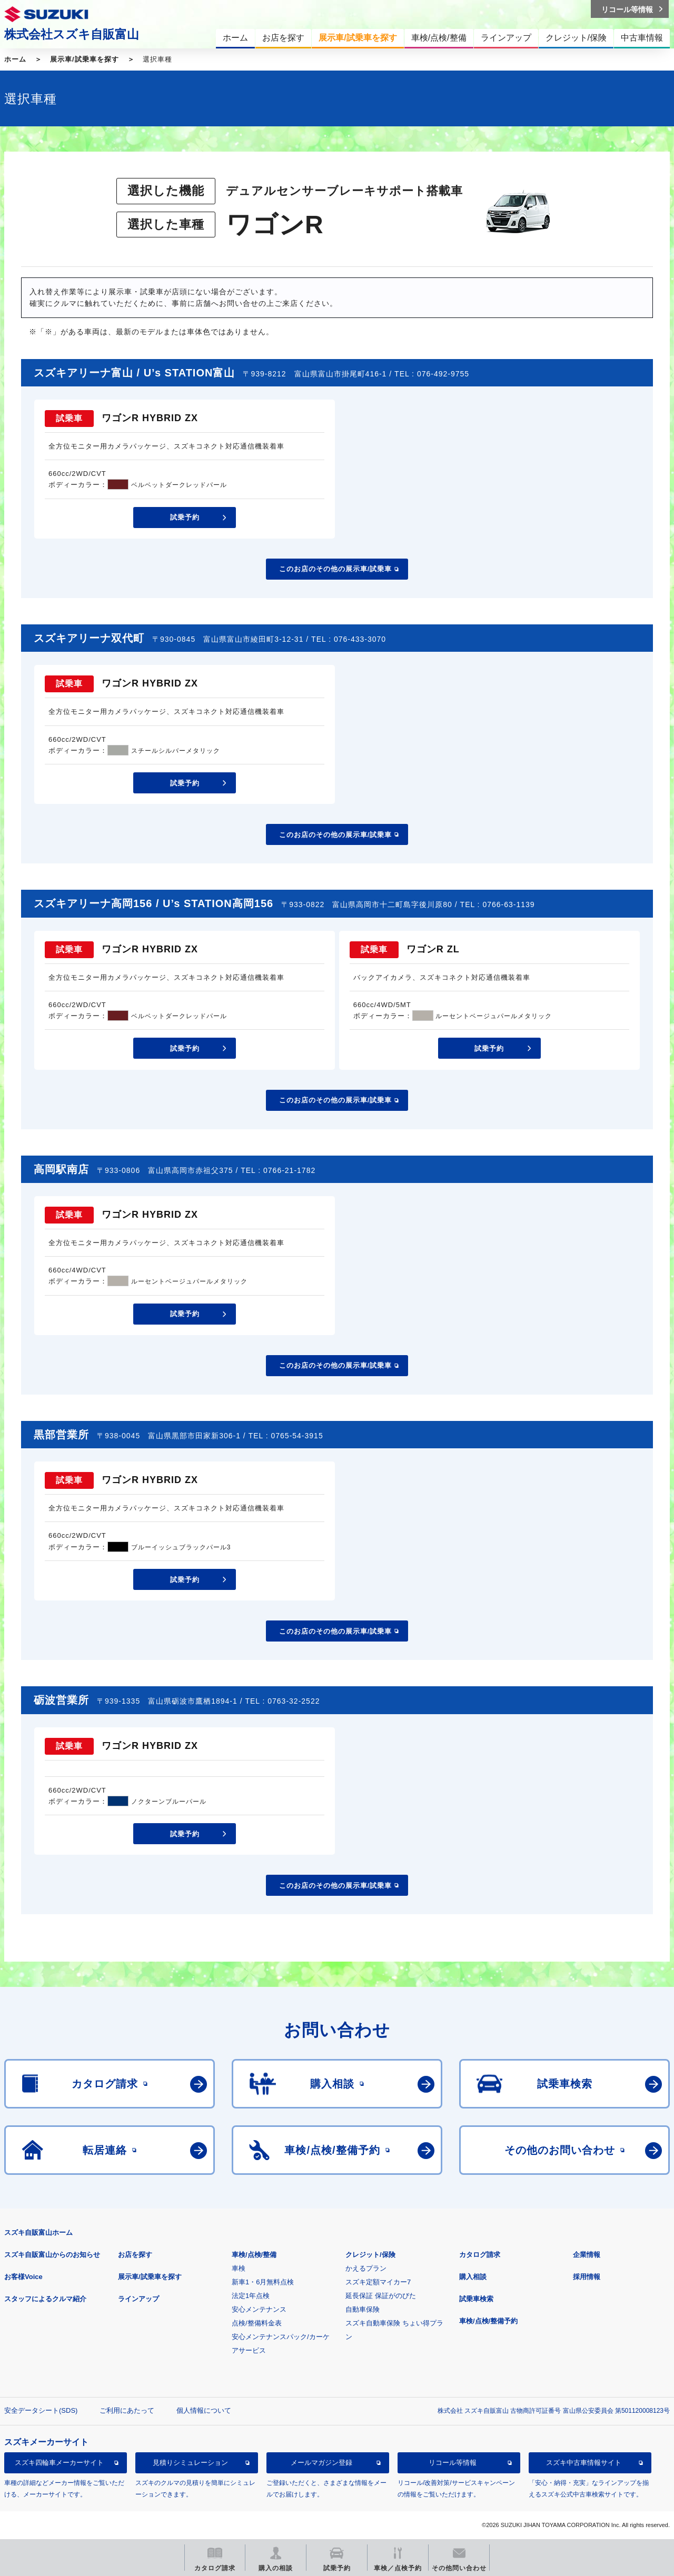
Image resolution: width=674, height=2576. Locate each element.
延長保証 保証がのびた (380, 2296)
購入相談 (473, 2277)
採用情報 (586, 2277)
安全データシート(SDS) (40, 2410)
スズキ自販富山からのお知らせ (52, 2255)
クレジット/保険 (370, 2255)
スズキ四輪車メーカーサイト (59, 2462)
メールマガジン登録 (321, 2462)
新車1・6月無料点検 (263, 2282)
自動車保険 (362, 2309)
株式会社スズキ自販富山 (71, 34)
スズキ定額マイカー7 (378, 2282)
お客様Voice (23, 2277)
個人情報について (203, 2410)
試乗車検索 (476, 2299)
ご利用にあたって (127, 2410)
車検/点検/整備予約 (488, 2321)
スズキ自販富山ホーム (38, 2232)
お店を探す (135, 2255)
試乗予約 (185, 517)
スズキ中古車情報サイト (583, 2462)
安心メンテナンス (259, 2309)
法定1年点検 (251, 2296)
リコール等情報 (453, 2462)
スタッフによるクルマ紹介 (45, 2299)
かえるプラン (365, 2268)
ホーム (15, 59)
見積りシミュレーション (190, 2462)
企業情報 (586, 2255)
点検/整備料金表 (257, 2323)
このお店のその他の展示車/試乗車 (335, 569)
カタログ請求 (479, 2255)
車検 (238, 2268)
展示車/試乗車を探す (84, 59)
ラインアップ (138, 2299)
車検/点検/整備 (254, 2255)
